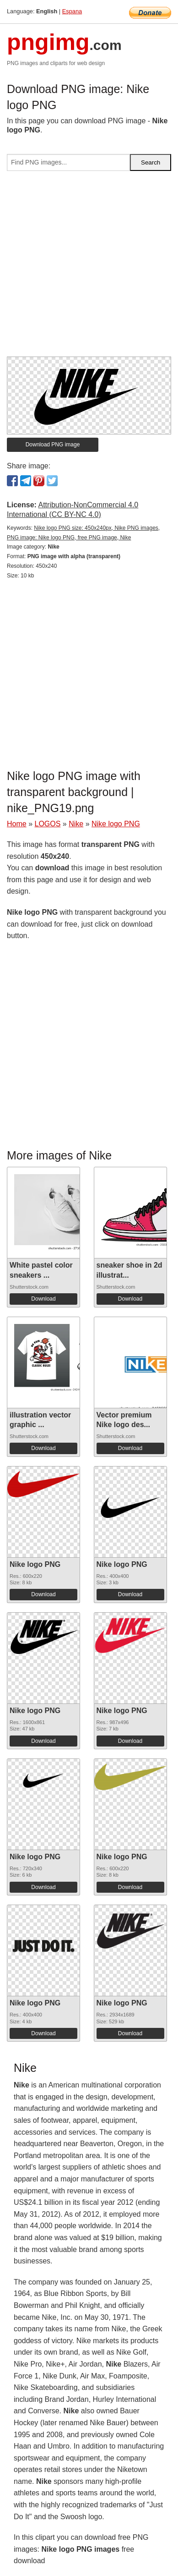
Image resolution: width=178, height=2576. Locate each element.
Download (43, 1299)
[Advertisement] (89, 267)
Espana (72, 11)
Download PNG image (53, 444)
